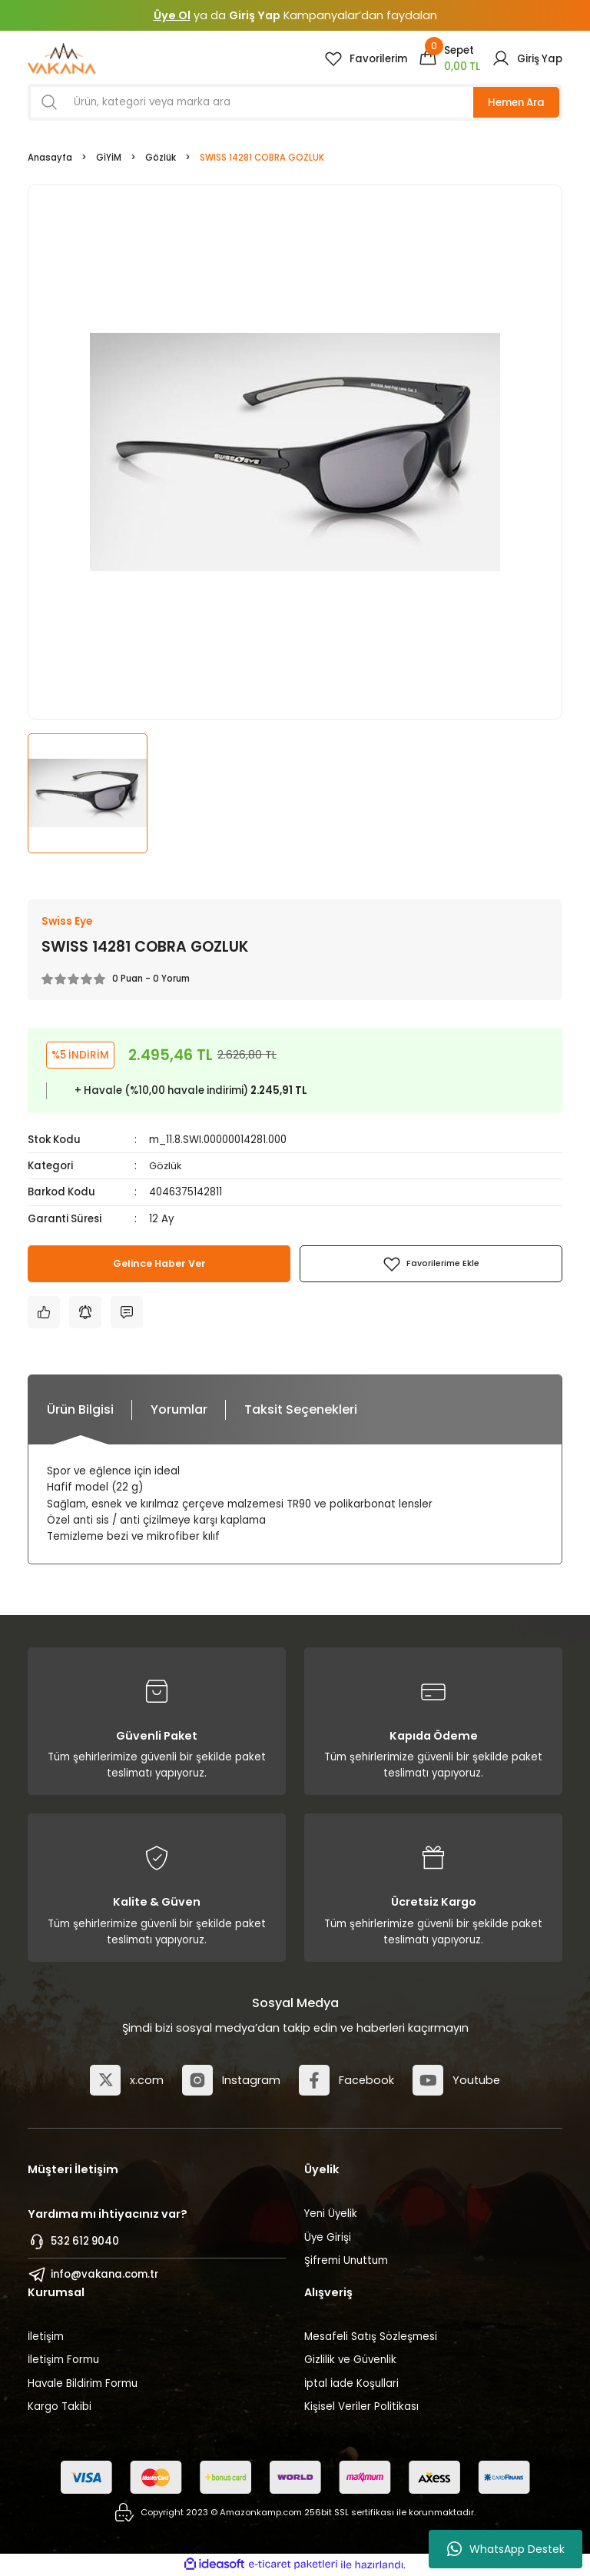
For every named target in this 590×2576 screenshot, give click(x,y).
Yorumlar (179, 1409)
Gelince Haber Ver (159, 1264)
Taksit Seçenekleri (300, 1409)
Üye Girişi (327, 2237)
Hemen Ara (516, 102)
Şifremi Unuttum (346, 2260)
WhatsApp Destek (506, 2549)
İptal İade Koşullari (351, 2383)
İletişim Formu (63, 2360)
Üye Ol (172, 15)
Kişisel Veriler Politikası (361, 2406)
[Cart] (449, 58)
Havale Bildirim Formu (83, 2383)
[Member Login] (527, 58)
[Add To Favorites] (431, 1264)
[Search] (295, 102)
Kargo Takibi (59, 2406)
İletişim (46, 2337)
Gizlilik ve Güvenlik (350, 2360)
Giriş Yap (254, 15)
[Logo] (62, 58)
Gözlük (166, 1166)
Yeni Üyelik (330, 2214)
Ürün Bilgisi (80, 1409)
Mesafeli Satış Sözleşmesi (370, 2337)
